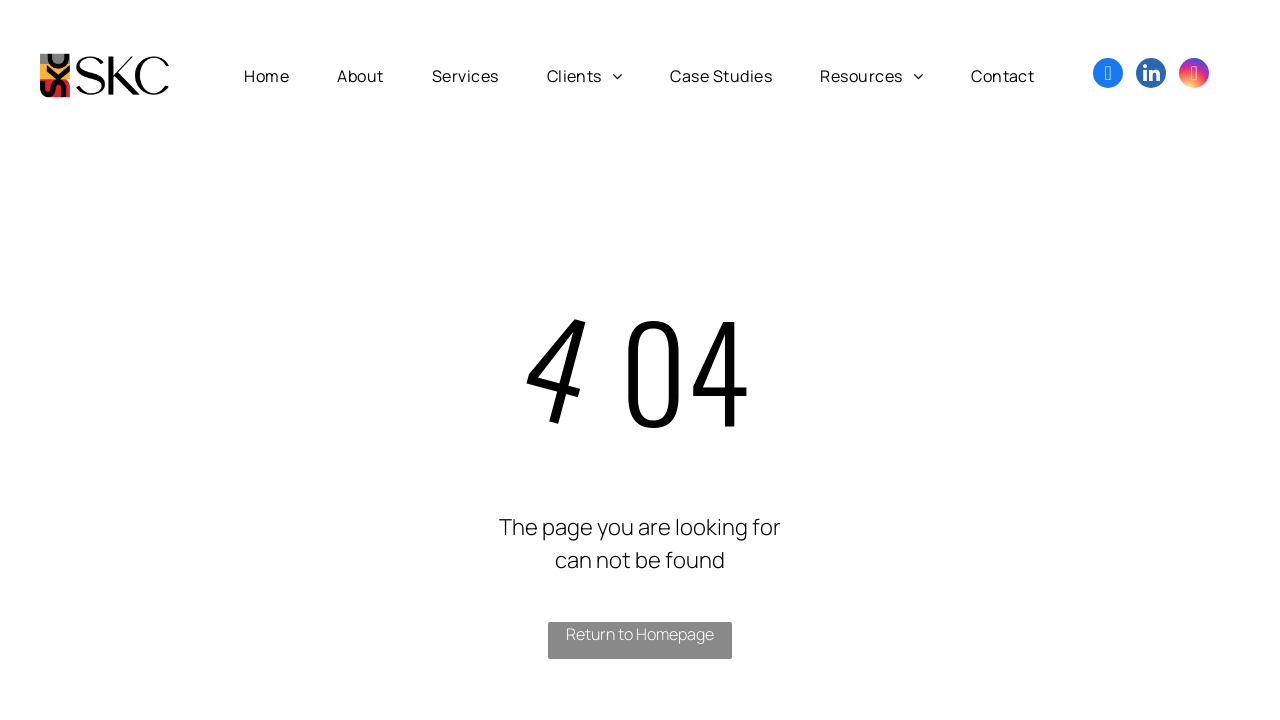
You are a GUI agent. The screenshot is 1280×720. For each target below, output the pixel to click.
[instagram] (1194, 75)
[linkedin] (1151, 75)
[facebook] (1108, 75)
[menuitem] (266, 75)
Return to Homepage (640, 634)
